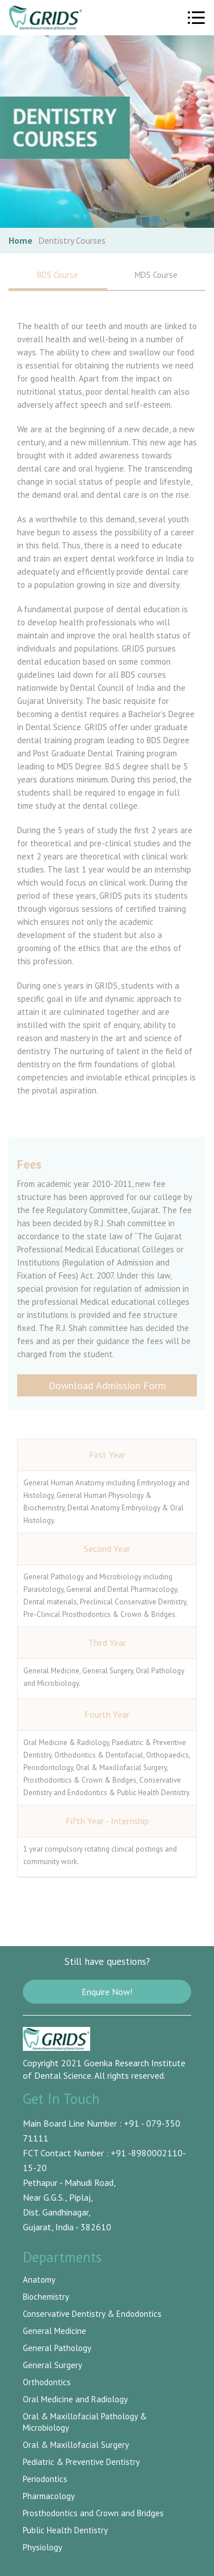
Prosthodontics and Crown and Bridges (93, 2513)
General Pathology (57, 2347)
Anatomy (39, 2279)
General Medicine (54, 2330)
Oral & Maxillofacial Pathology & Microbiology (85, 2422)
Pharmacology (49, 2496)
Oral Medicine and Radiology (75, 2399)
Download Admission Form (107, 1385)
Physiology (42, 2547)
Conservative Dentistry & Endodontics (92, 2313)
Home (21, 240)
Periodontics (45, 2478)
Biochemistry (46, 2296)
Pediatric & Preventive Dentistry (81, 2461)
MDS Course (156, 274)
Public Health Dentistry (65, 2530)
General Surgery (52, 2365)
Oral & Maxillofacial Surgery (76, 2444)
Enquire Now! (107, 1991)
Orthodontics (47, 2382)
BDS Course (58, 279)
